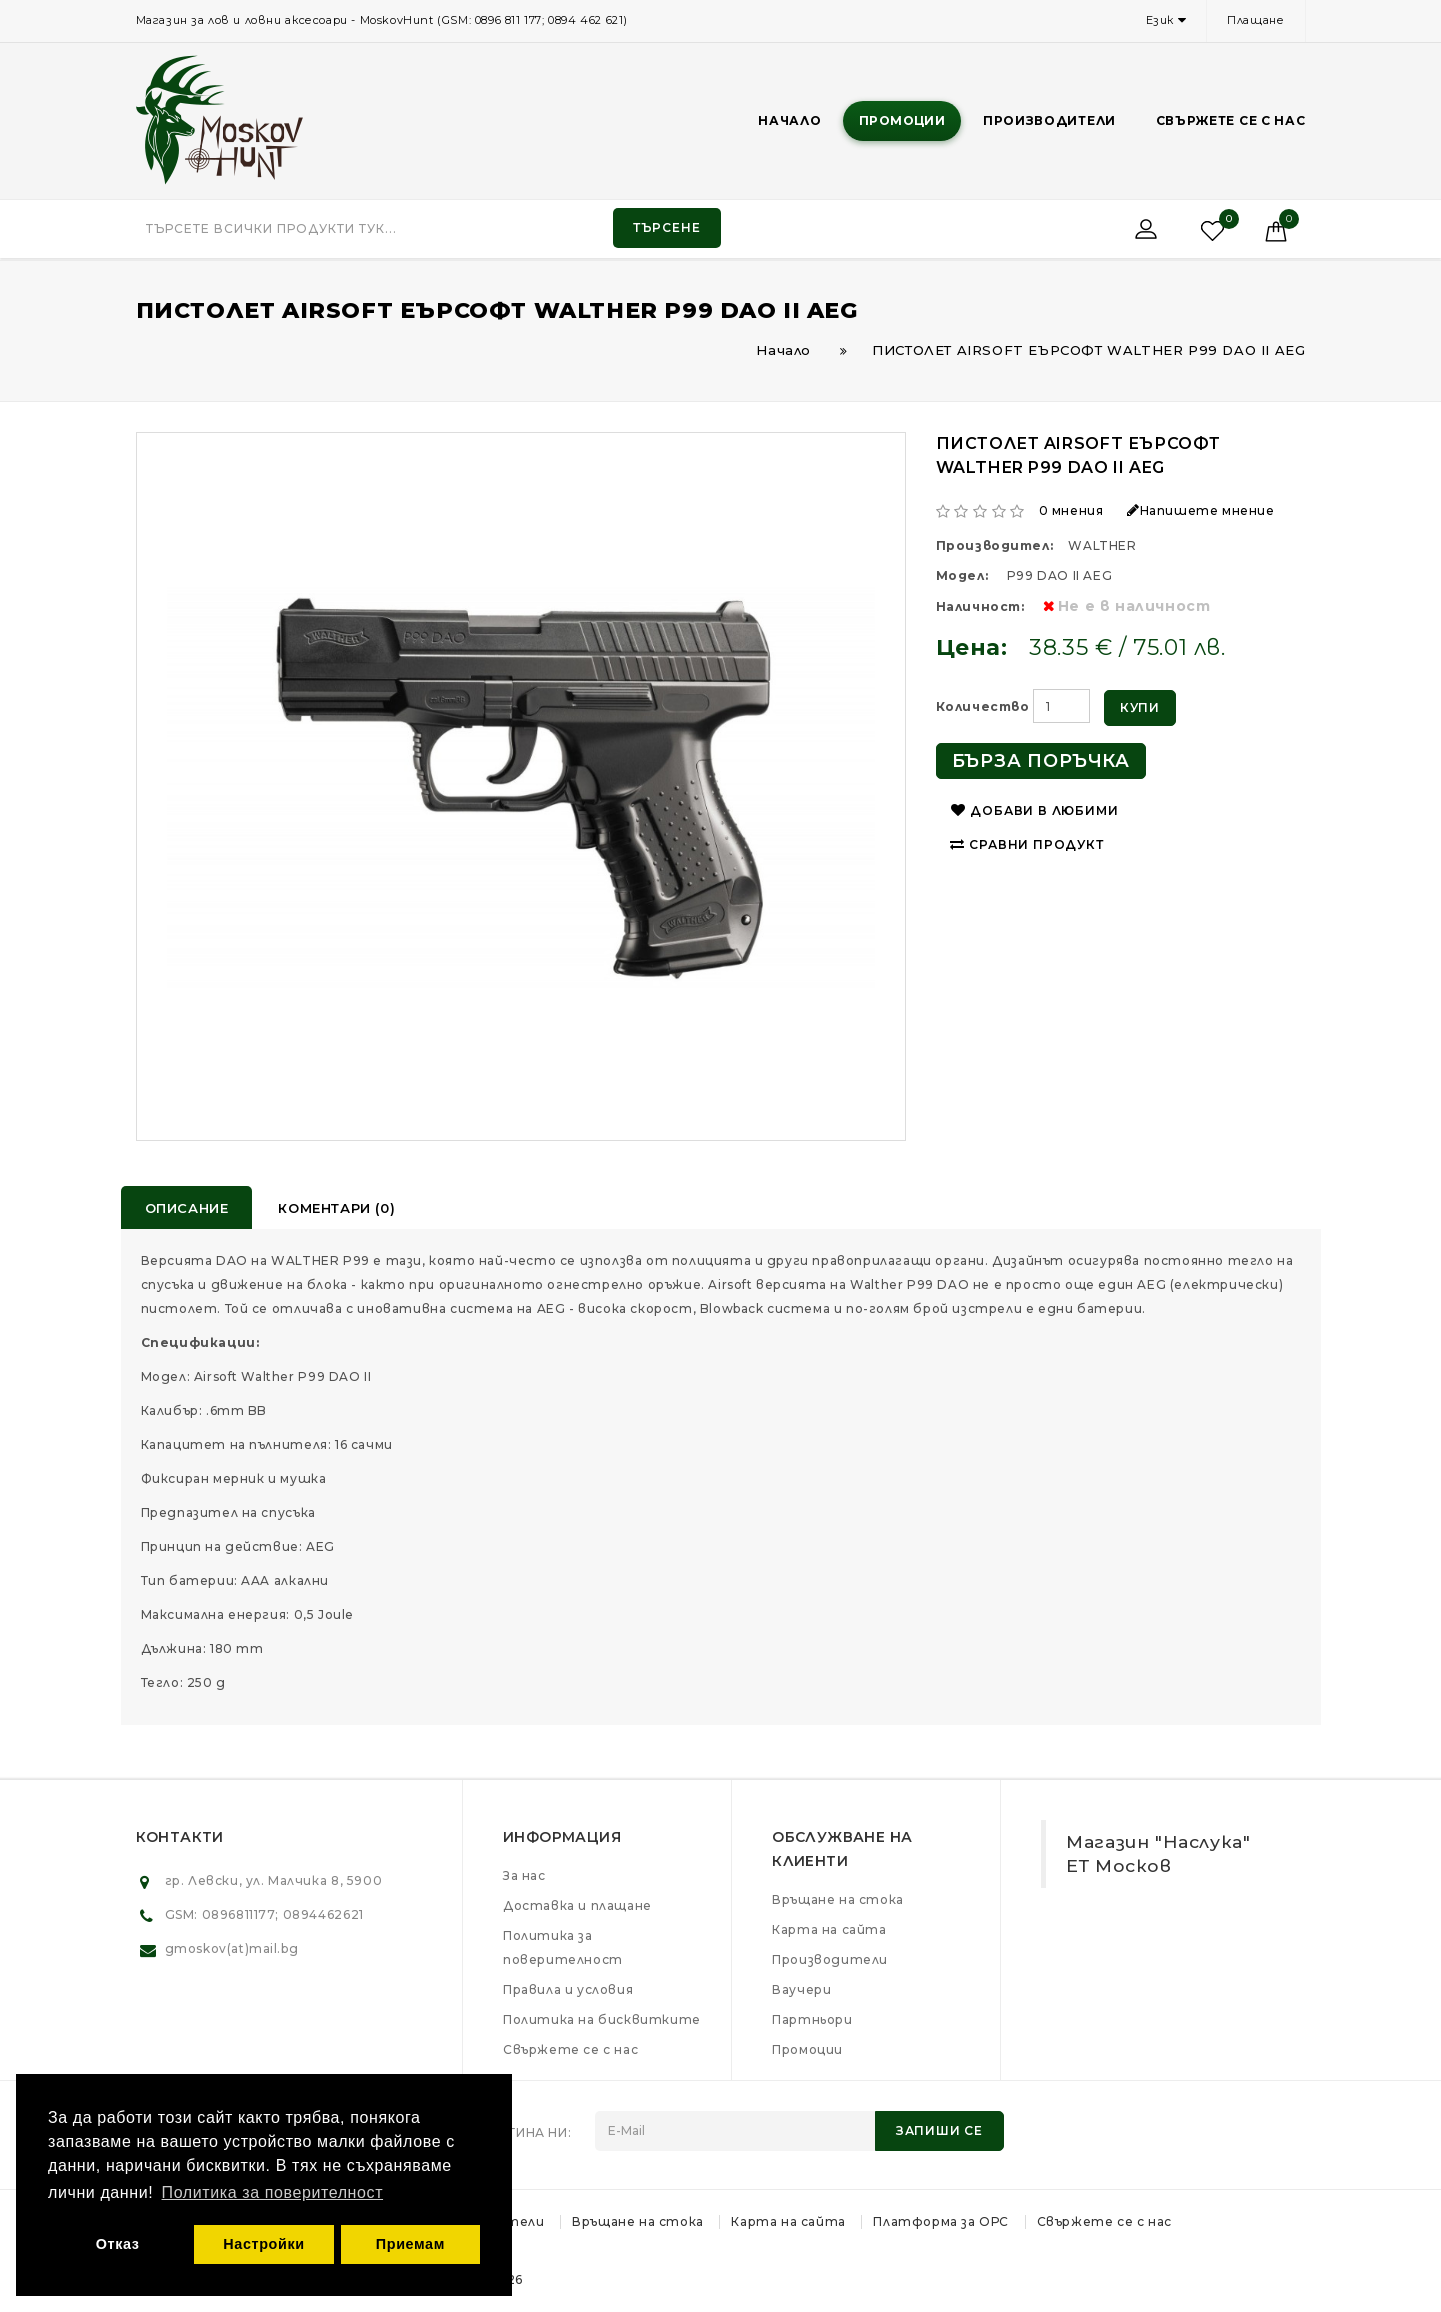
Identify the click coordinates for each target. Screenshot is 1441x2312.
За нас (524, 1875)
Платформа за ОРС (941, 2221)
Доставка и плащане (577, 1905)
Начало (789, 120)
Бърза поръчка (1041, 761)
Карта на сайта (829, 1929)
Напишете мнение (1201, 510)
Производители (1049, 120)
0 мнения (1071, 510)
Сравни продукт (1027, 844)
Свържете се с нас (1231, 120)
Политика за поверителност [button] (273, 2192)
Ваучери (801, 1989)
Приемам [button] (410, 2244)
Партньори (812, 2019)
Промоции (902, 120)
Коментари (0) (336, 1208)
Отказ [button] (118, 2244)
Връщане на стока (838, 1899)
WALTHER (1102, 545)
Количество (983, 706)
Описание (187, 1208)
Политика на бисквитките (602, 2019)
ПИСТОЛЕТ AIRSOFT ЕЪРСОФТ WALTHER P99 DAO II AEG (1088, 350)
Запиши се (939, 2130)
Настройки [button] (263, 2244)
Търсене (667, 227)
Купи (1140, 707)
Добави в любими (1035, 810)
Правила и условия (568, 1989)
